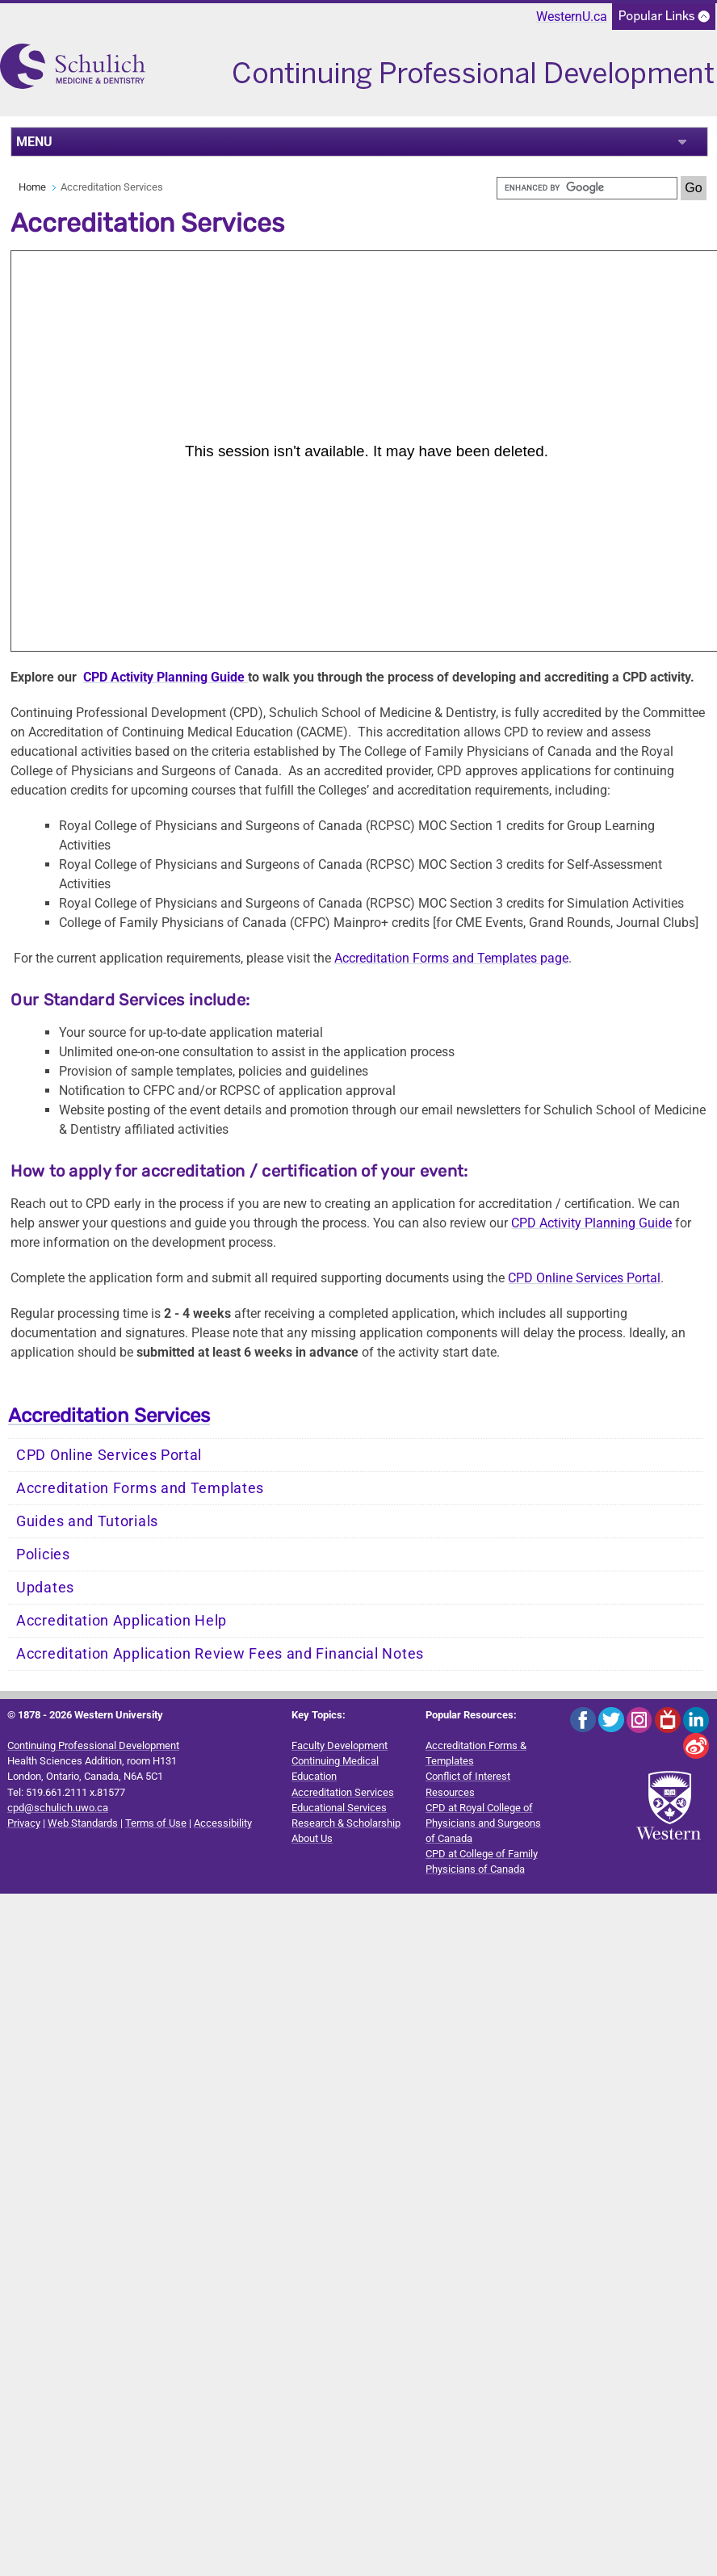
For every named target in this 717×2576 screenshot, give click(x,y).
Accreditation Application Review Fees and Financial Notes (220, 1654)
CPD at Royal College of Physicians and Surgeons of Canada (483, 1823)
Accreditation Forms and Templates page (451, 958)
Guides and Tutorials (87, 1521)
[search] (587, 188)
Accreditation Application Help (121, 1621)
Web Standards (83, 1823)
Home (32, 187)
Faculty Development (339, 1745)
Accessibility (223, 1823)
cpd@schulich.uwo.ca (57, 1808)
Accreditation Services (109, 1415)
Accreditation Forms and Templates (140, 1488)
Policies (43, 1554)
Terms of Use (156, 1823)
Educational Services (339, 1808)
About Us (312, 1838)
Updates (45, 1588)
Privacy (23, 1823)
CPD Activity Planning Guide (165, 677)
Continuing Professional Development (93, 1745)
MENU (34, 141)
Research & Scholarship (345, 1823)
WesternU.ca (571, 16)
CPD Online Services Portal (584, 1278)
